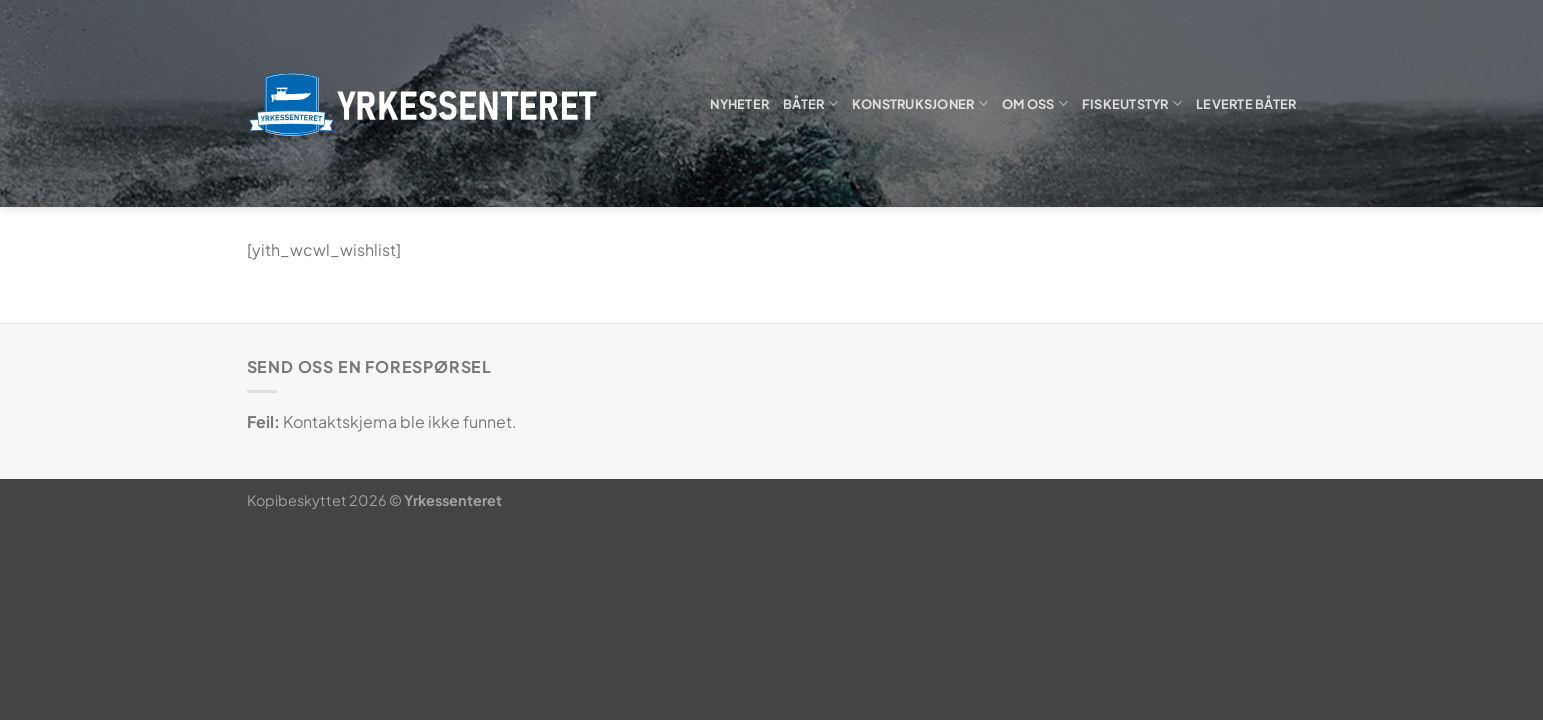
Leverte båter (1246, 104)
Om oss (1035, 103)
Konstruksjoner (920, 103)
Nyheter (739, 104)
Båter (810, 103)
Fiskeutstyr (1132, 103)
